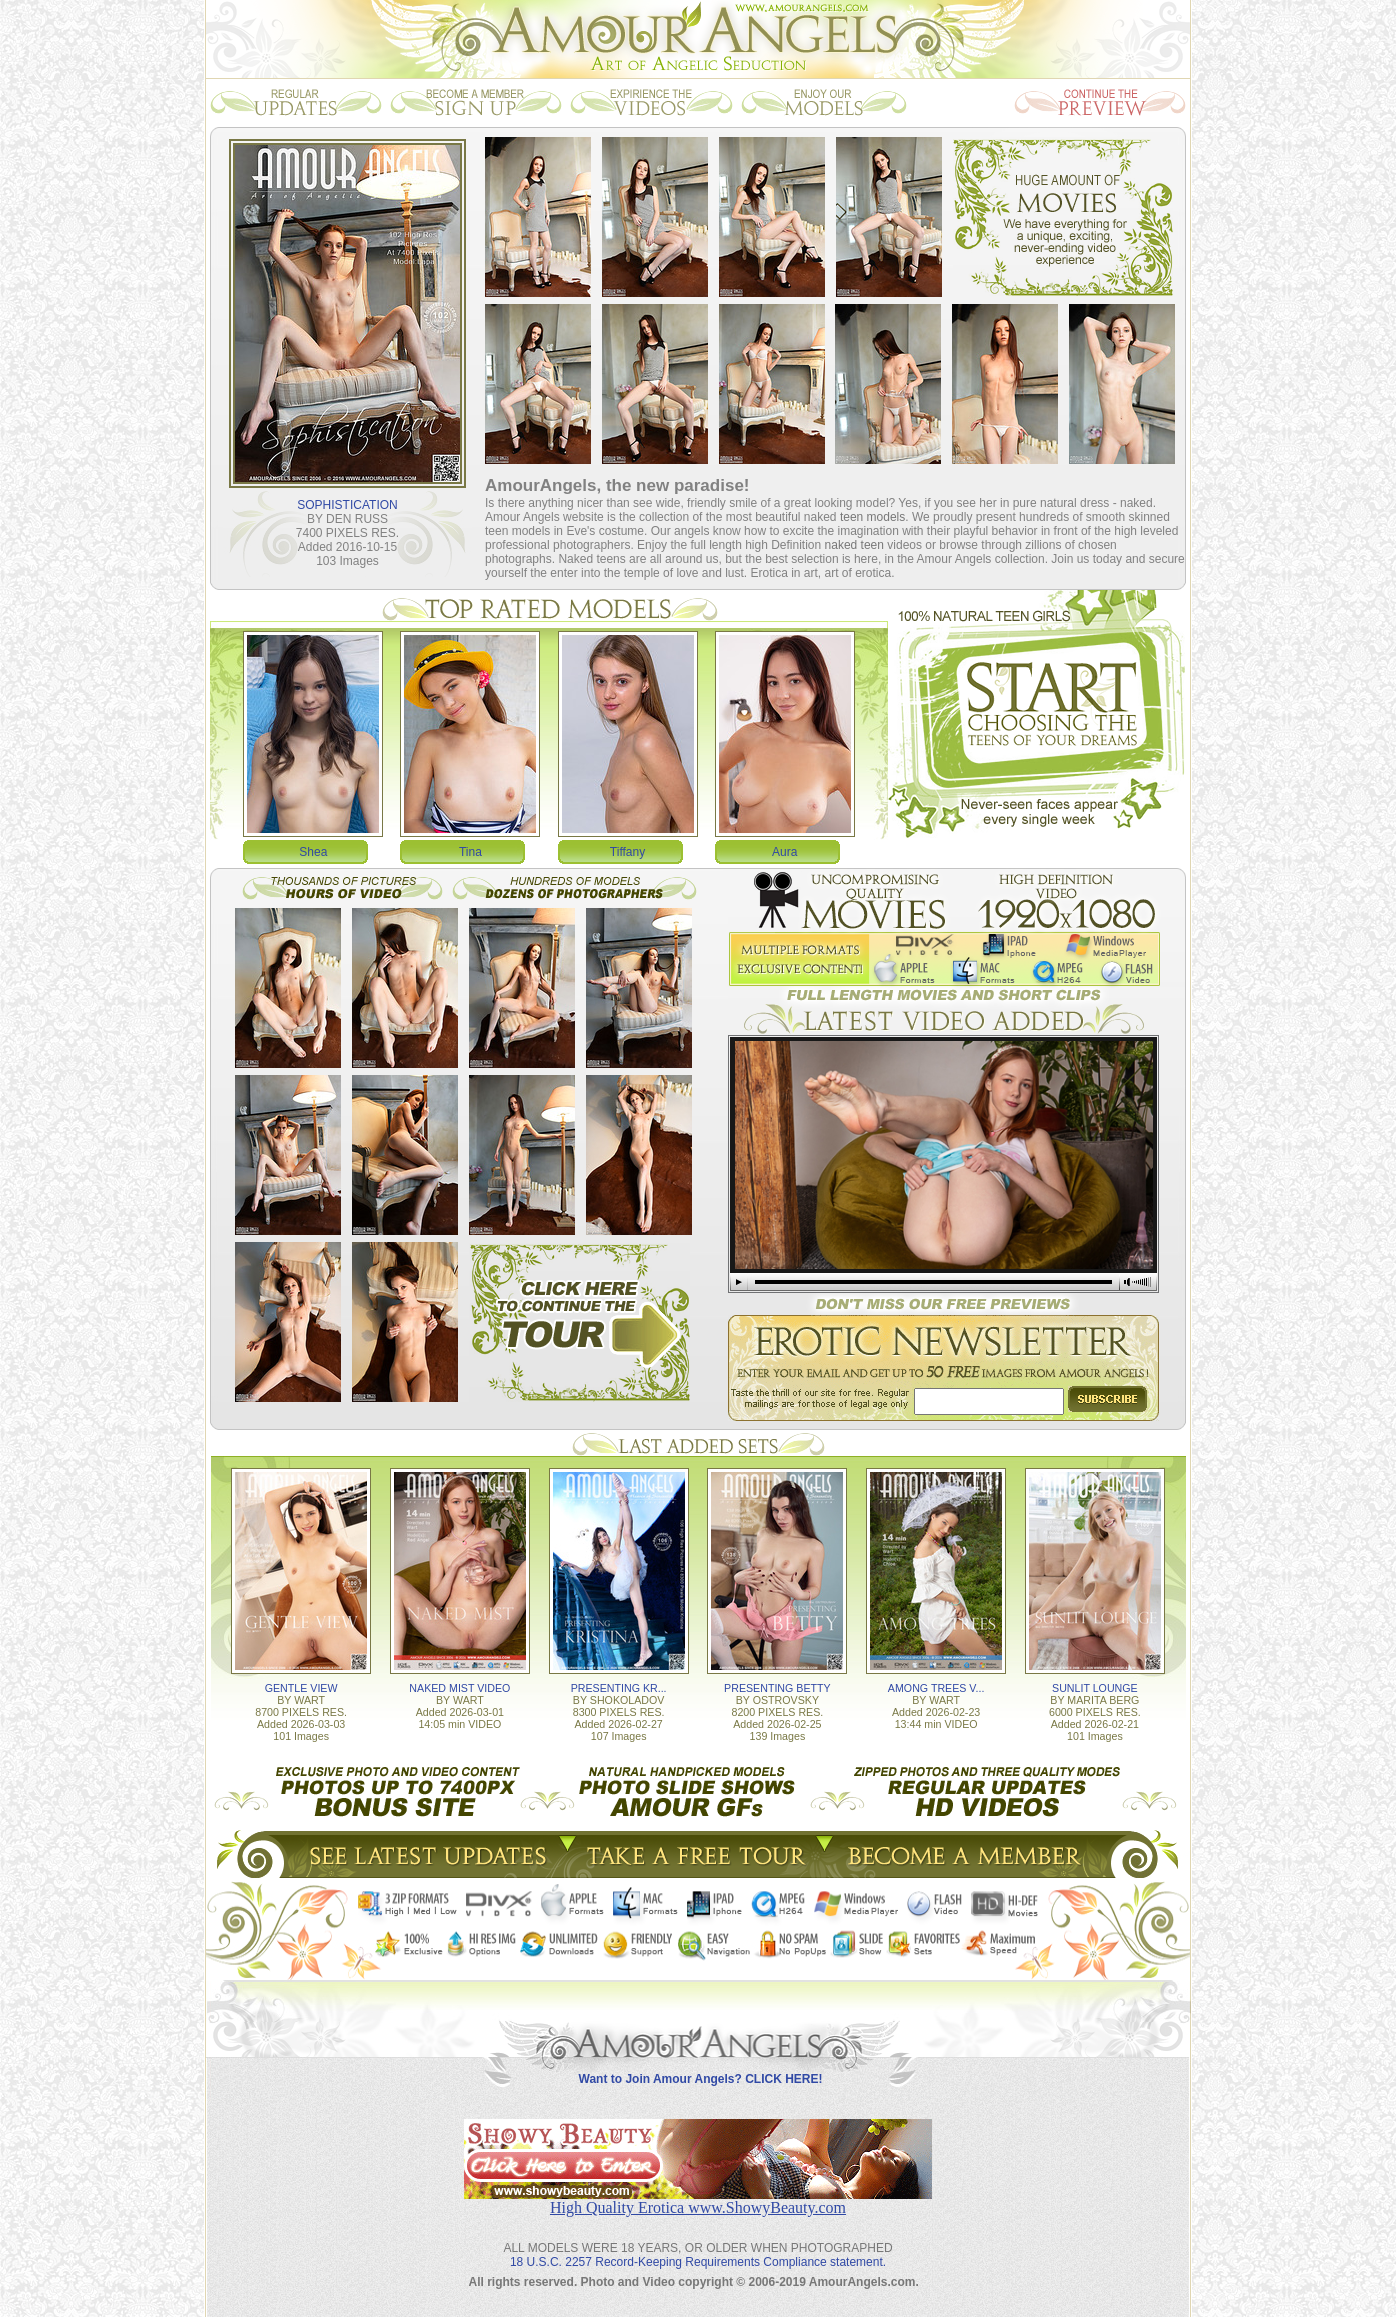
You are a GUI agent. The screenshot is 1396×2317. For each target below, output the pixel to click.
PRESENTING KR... (619, 1688)
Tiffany (627, 852)
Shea (313, 852)
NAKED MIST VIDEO (459, 1688)
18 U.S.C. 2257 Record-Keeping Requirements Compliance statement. (698, 2262)
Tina (470, 852)
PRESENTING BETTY (777, 1688)
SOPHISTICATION (347, 505)
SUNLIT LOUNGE (1095, 1688)
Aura (784, 852)
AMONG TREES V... (936, 1688)
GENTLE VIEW (301, 1688)
